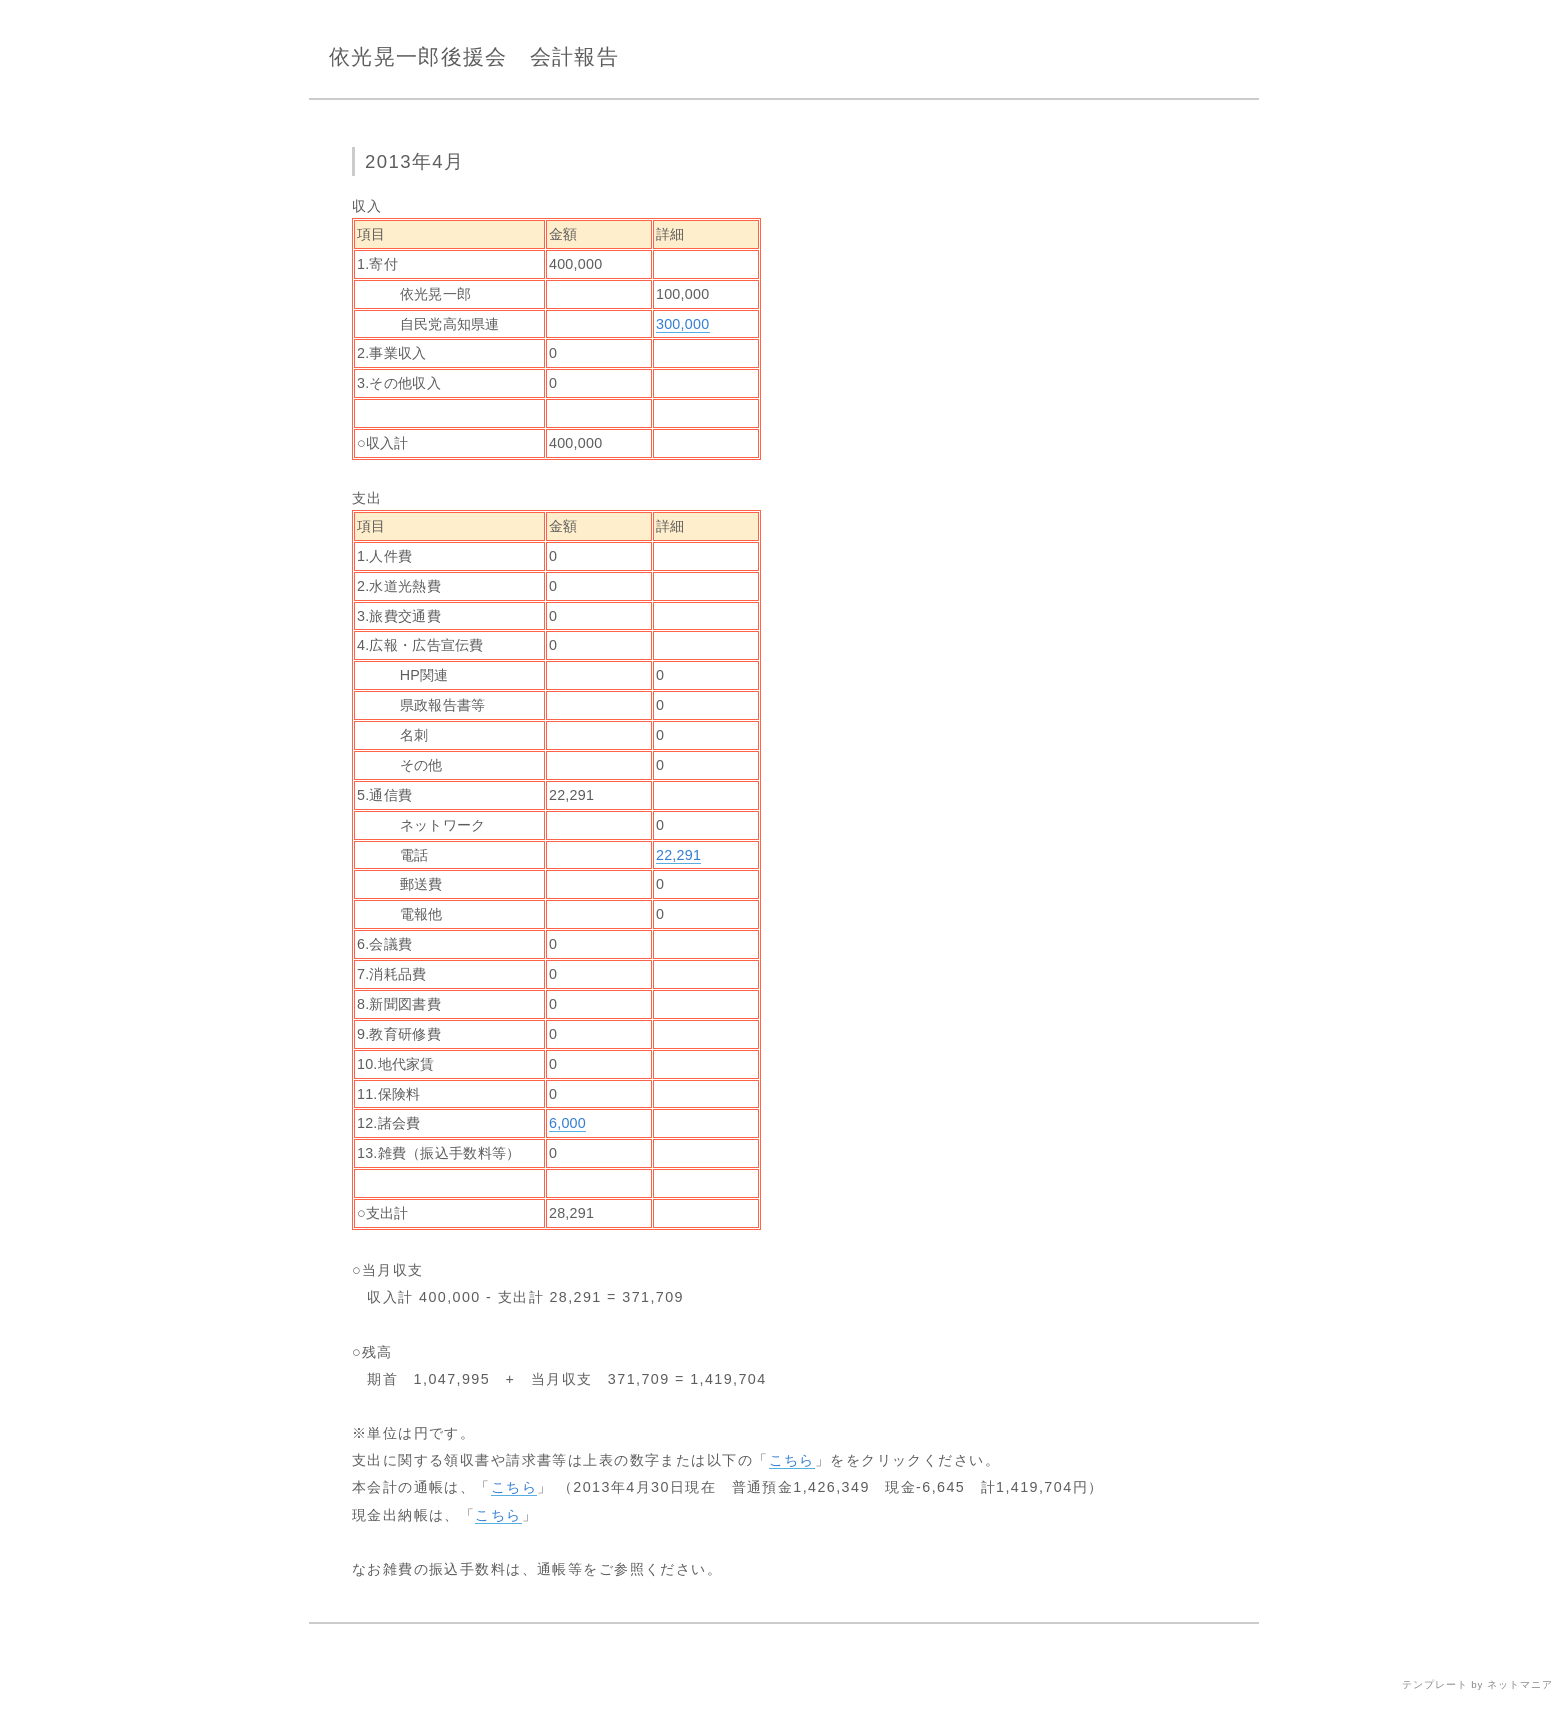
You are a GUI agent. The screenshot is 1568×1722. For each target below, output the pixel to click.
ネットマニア (1520, 1684)
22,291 (678, 855)
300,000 (683, 324)
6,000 (567, 1123)
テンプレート (1435, 1684)
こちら (792, 1460)
